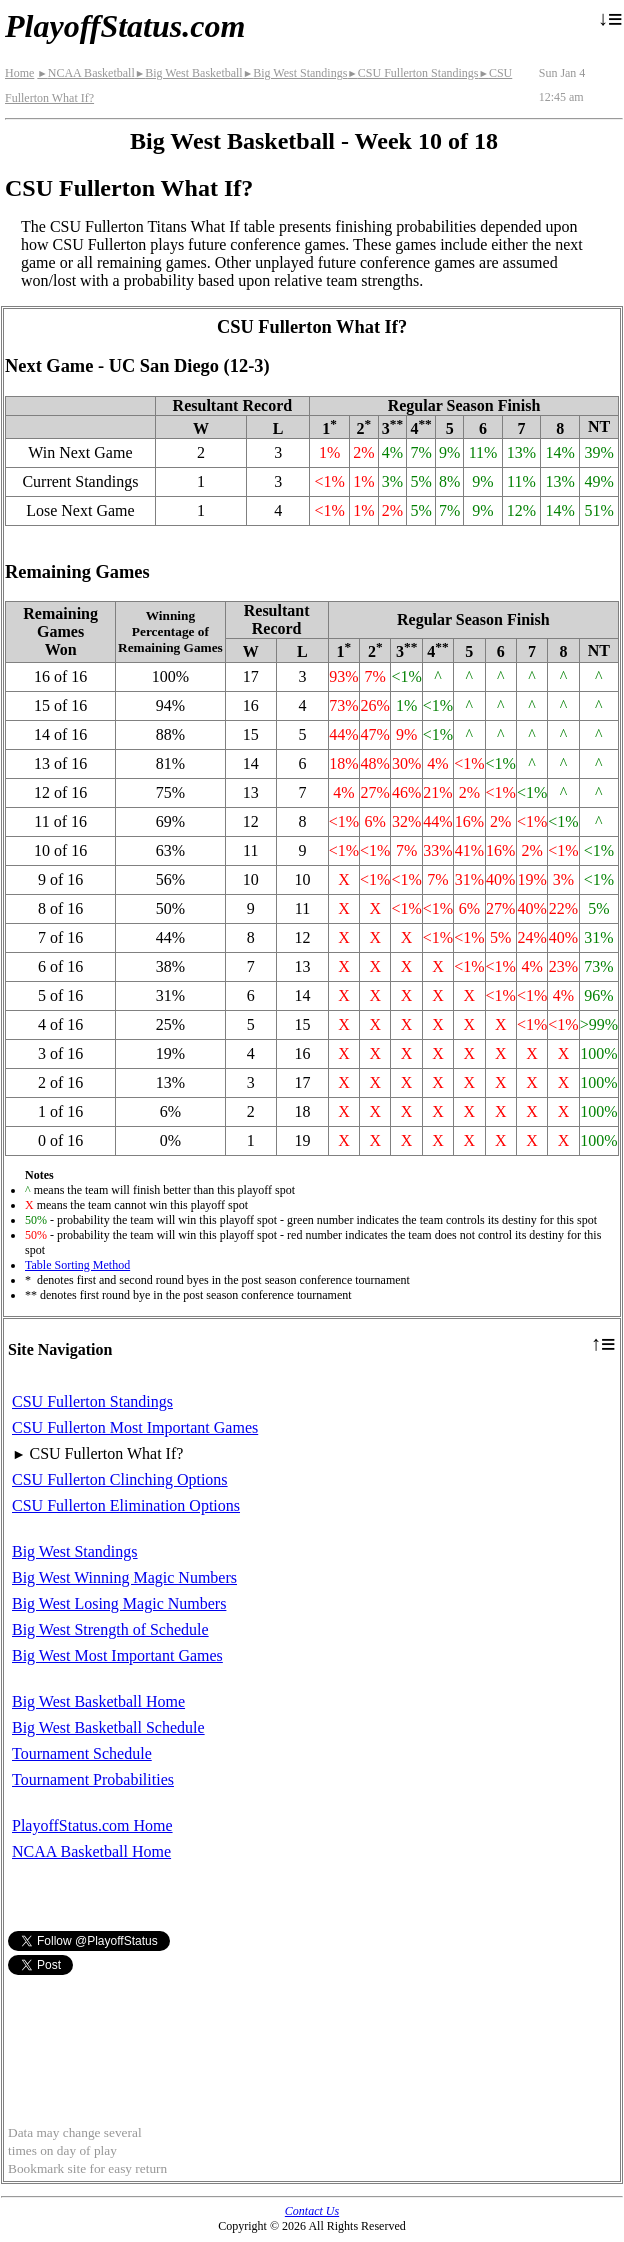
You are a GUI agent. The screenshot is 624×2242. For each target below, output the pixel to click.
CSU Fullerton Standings (412, 73)
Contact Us (312, 2211)
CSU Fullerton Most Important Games (135, 1427)
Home (19, 73)
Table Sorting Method (77, 1265)
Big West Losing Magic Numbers (119, 1603)
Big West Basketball (189, 73)
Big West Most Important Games (117, 1655)
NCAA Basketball (85, 73)
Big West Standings (295, 73)
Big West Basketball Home (98, 1701)
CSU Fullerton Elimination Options (126, 1505)
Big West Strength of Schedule (110, 1629)
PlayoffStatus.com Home (92, 1825)
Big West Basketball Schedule (108, 1727)
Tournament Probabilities (93, 1779)
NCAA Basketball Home (91, 1851)
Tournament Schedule (82, 1753)
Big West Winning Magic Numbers (124, 1577)
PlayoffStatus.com (125, 26)
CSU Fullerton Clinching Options (120, 1479)
